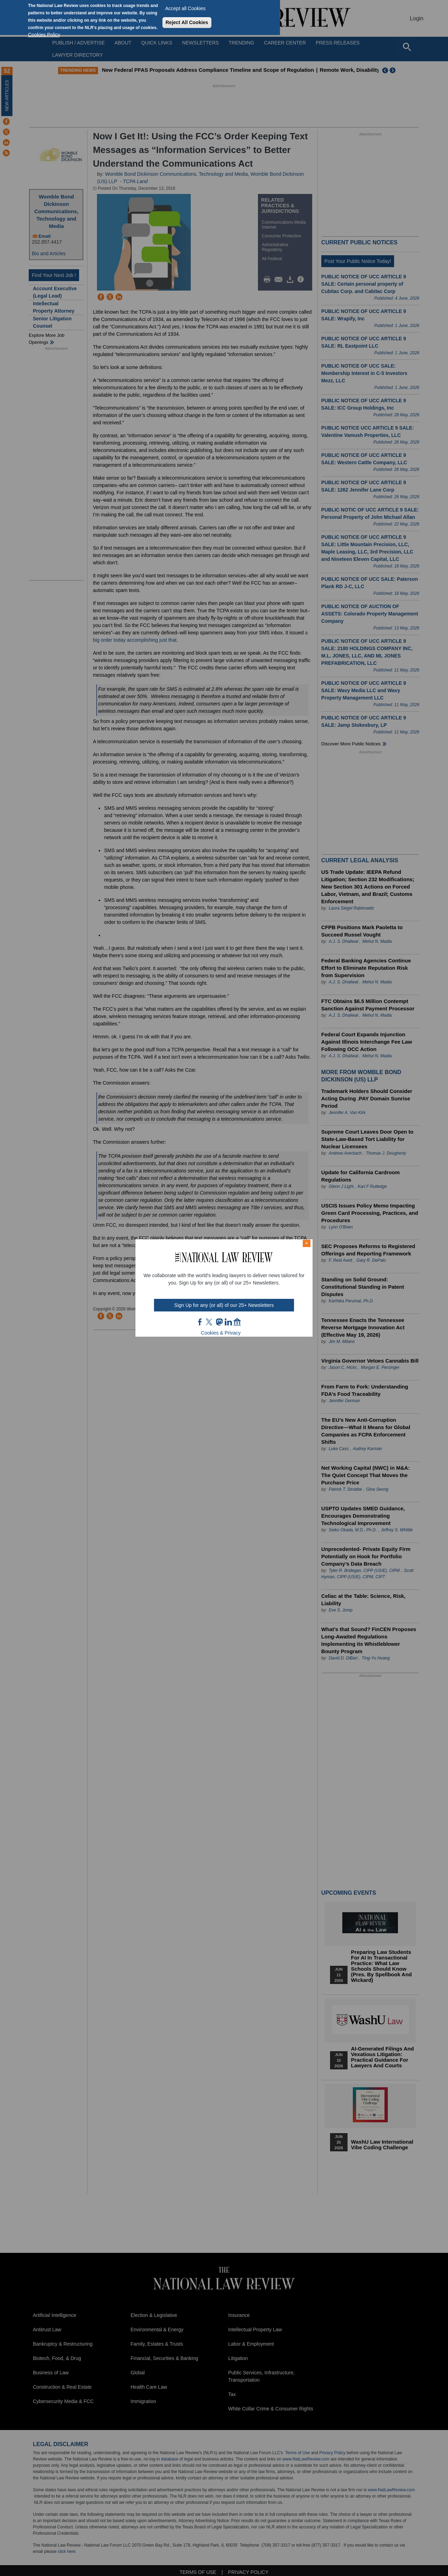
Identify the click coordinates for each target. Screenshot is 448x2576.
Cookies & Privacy (221, 1333)
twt (210, 1322)
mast (219, 1322)
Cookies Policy (44, 34)
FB (200, 1322)
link (228, 1322)
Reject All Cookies (187, 22)
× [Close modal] (306, 1243)
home (237, 1322)
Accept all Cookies (185, 8)
